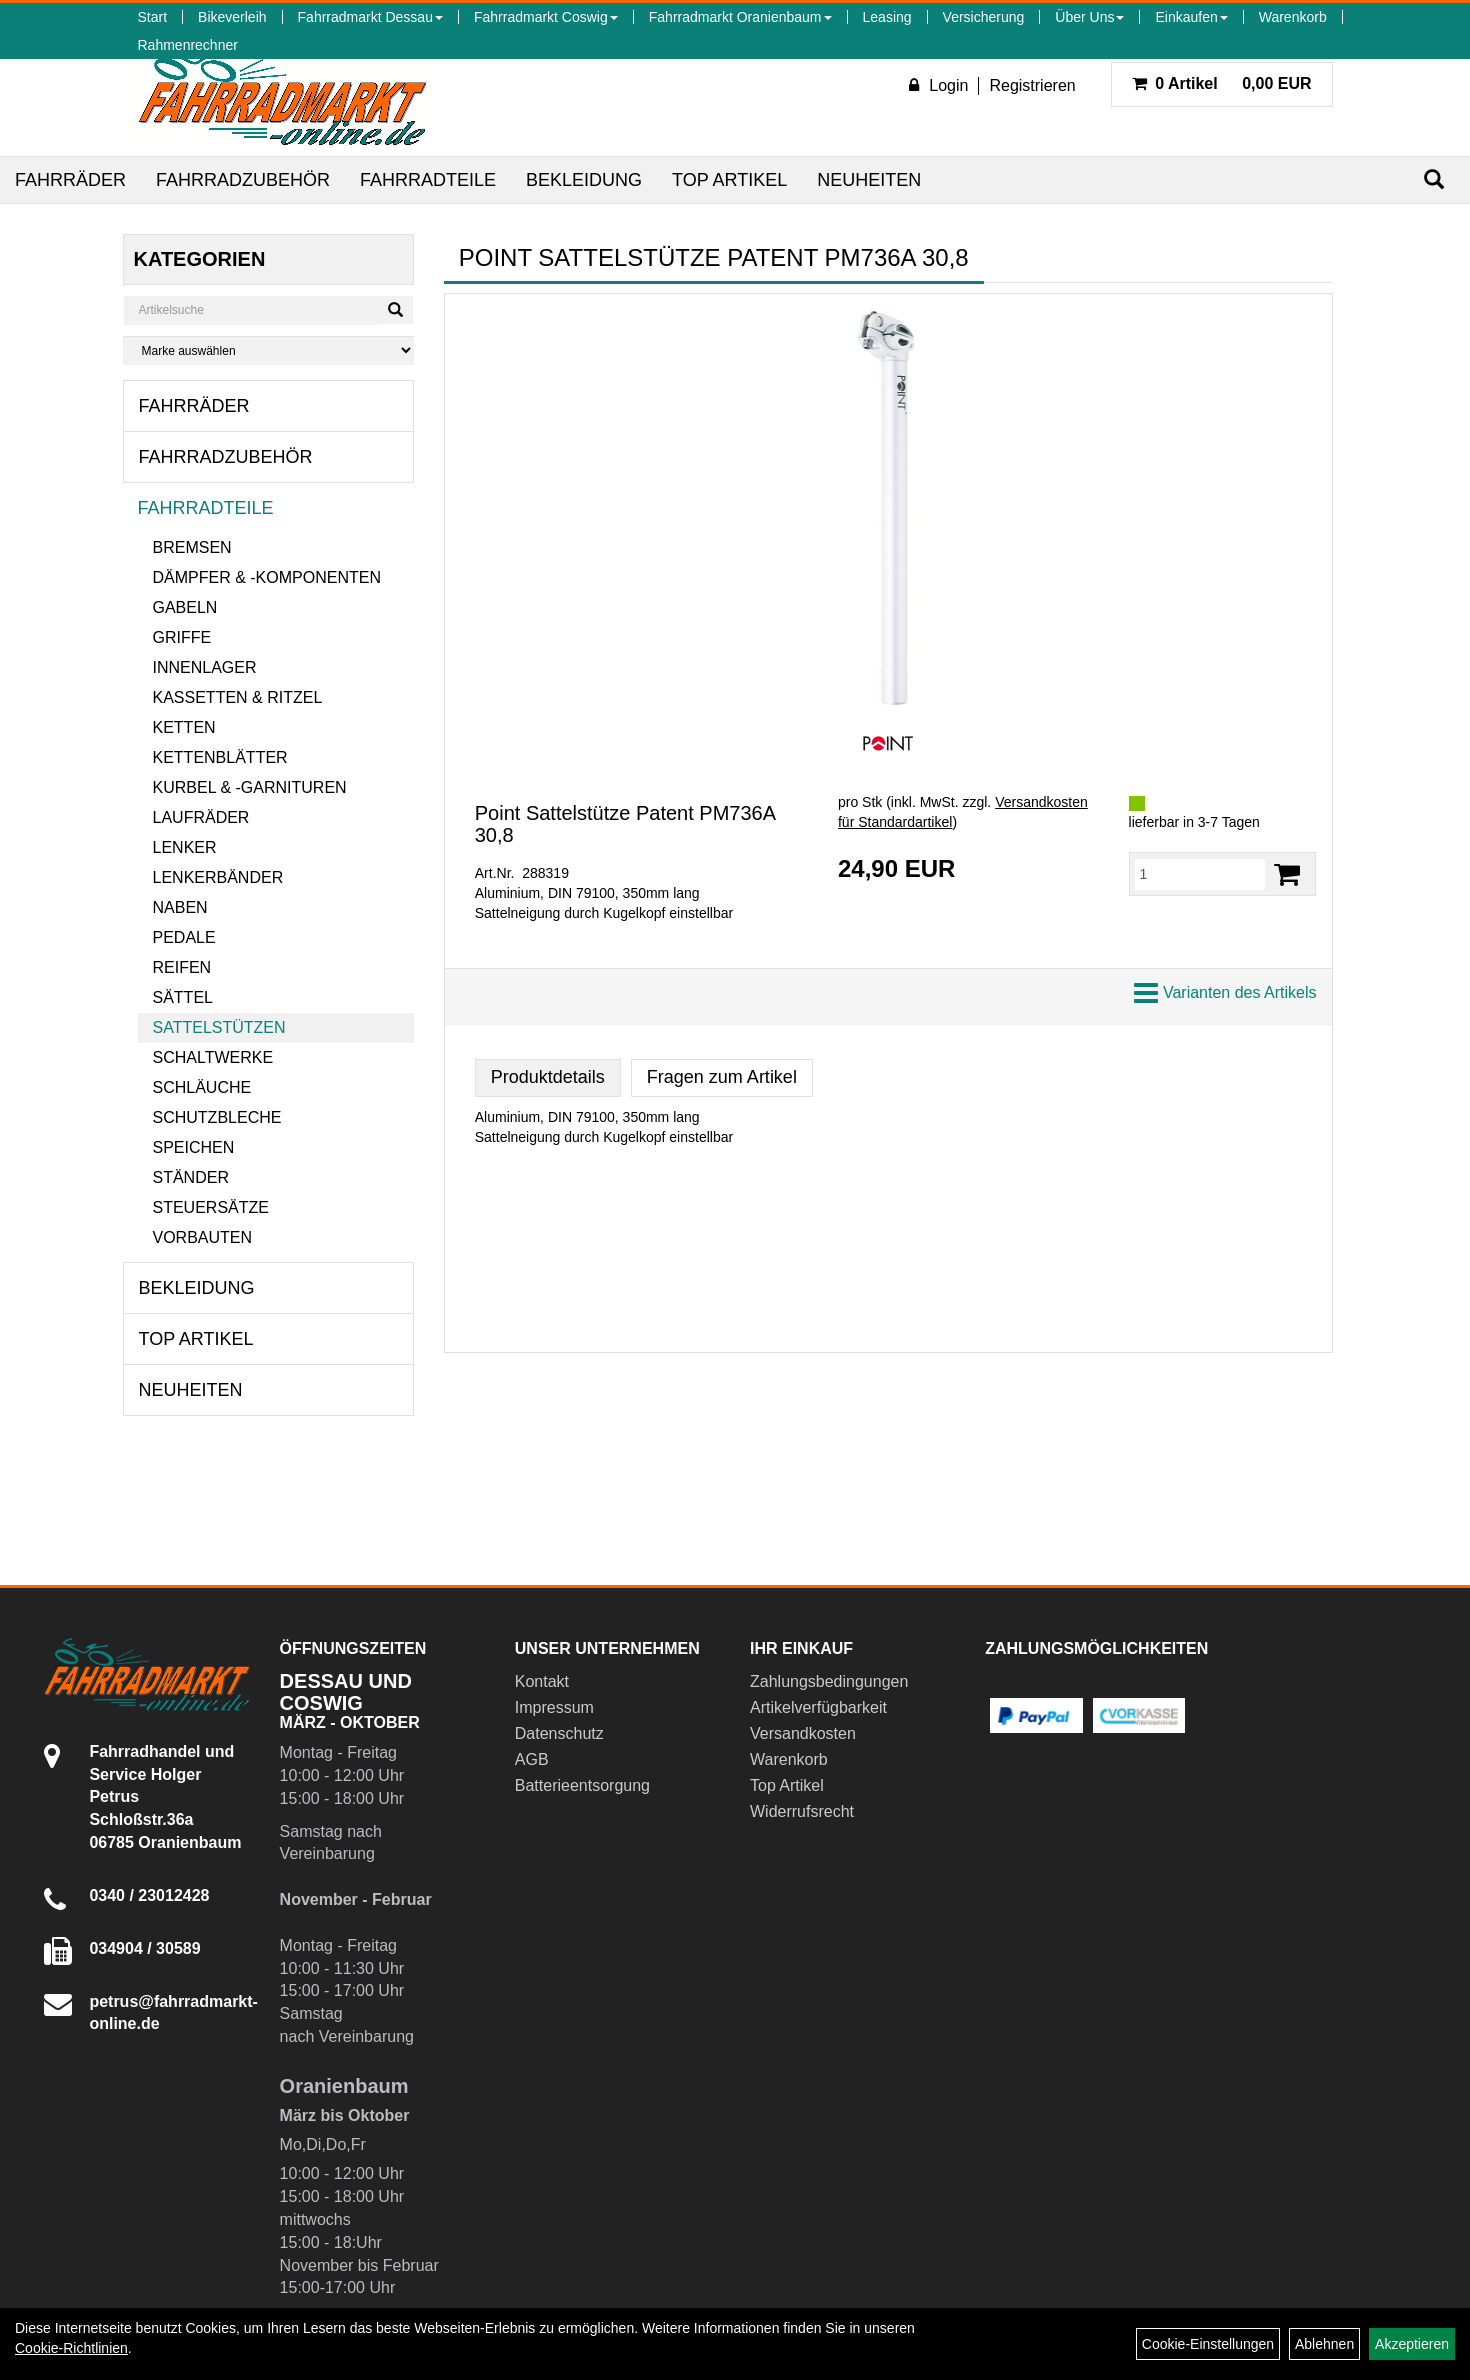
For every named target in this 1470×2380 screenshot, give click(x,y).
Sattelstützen (219, 1027)
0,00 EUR (1222, 83)
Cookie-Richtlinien (71, 2348)
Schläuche (202, 1087)
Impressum (554, 1707)
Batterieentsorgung (582, 1785)
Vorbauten (203, 1237)
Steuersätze (211, 1207)
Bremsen (192, 547)
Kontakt (542, 1681)
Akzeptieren (1412, 2344)
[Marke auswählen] (268, 350)
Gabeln (185, 607)
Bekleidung (584, 180)
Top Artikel (729, 180)
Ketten (184, 727)
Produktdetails (548, 1077)
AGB (532, 1759)
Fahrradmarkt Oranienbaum (740, 17)
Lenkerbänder (218, 877)
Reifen (182, 967)
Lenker (185, 847)
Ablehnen (1324, 2344)
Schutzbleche (217, 1117)
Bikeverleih (232, 17)
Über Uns (1089, 17)
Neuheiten (869, 180)
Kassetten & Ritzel (238, 697)
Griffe (182, 637)
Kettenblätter (220, 757)
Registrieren (1032, 85)
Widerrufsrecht (802, 1811)
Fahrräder (70, 180)
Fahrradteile (428, 180)
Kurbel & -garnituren (250, 787)
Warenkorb (1293, 17)
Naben (180, 907)
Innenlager (205, 667)
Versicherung (984, 17)
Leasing (887, 17)
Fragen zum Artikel (722, 1077)
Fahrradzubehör (243, 180)
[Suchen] (1434, 179)
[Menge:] (1200, 874)
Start (153, 17)
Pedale (184, 937)
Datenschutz (559, 1733)
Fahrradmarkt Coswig (546, 17)
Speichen (194, 1147)
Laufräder (201, 817)
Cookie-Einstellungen (1208, 2344)
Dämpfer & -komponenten (267, 577)
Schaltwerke (213, 1057)
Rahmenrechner (188, 45)
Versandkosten (803, 1733)
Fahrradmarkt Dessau (370, 17)
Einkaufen (1191, 17)
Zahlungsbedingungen (829, 1681)
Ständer (191, 1177)
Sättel (183, 997)
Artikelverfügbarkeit (818, 1707)
